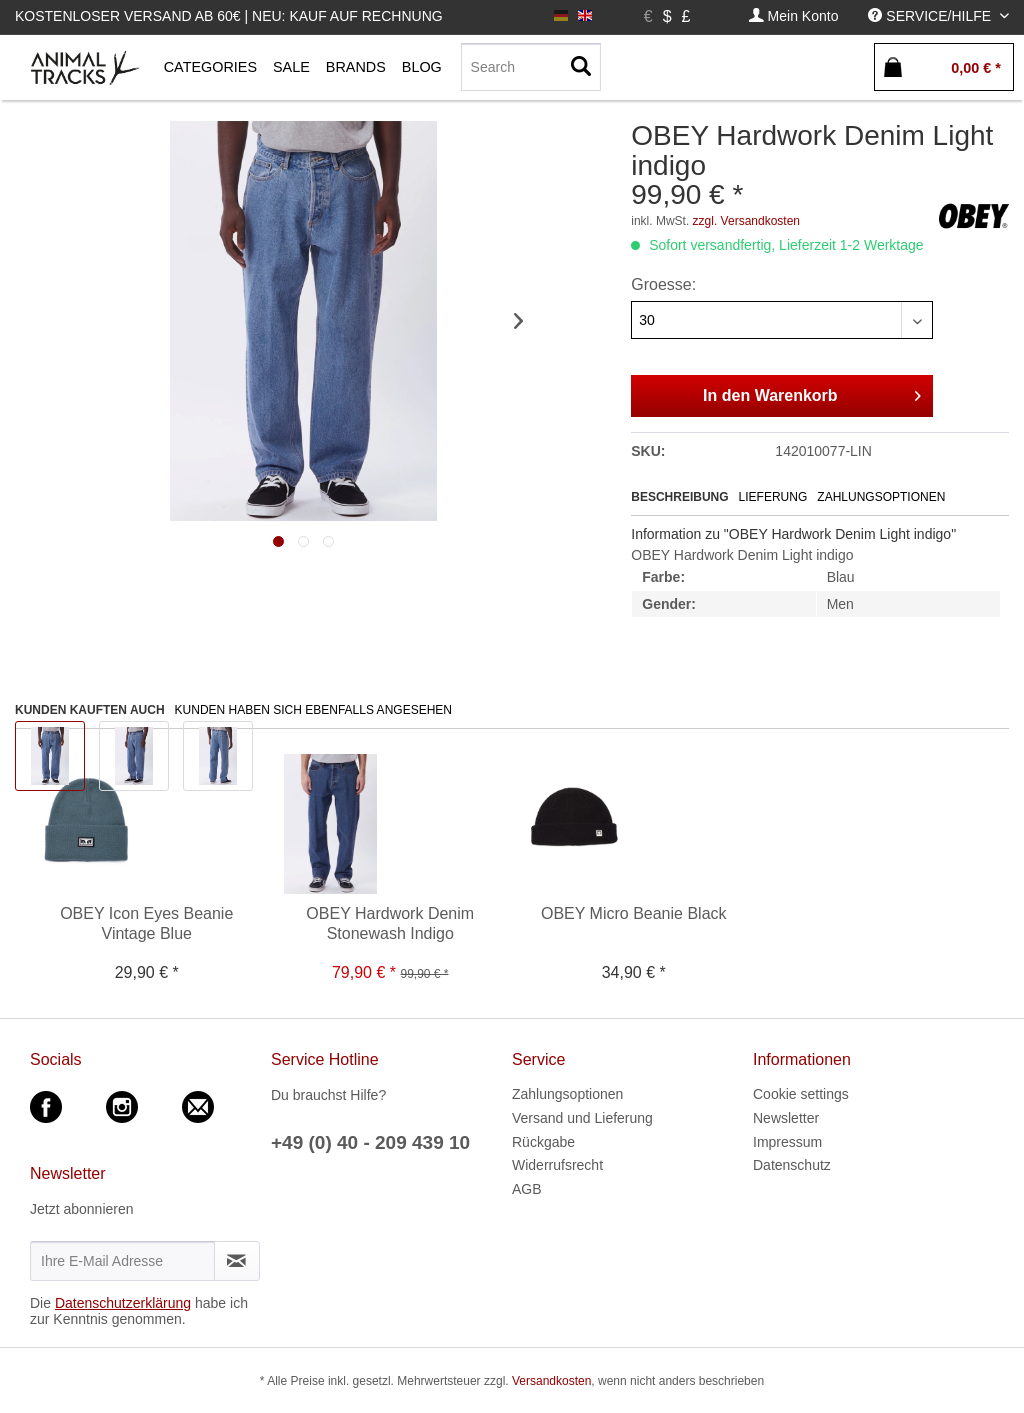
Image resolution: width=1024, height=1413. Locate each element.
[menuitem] (794, 16)
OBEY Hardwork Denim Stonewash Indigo (390, 923)
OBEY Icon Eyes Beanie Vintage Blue (146, 923)
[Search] (531, 67)
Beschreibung (679, 497)
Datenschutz (792, 1165)
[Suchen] (581, 67)
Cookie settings (801, 1094)
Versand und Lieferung (582, 1118)
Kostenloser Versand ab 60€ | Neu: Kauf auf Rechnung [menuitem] (229, 16)
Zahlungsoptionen (881, 497)
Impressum (787, 1142)
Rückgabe (543, 1142)
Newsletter (786, 1118)
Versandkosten (551, 1381)
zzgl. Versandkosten (746, 221)
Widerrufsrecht (557, 1165)
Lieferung (773, 497)
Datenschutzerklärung (123, 1303)
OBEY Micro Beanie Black (634, 913)
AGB (527, 1189)
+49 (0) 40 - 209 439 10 (370, 1142)
